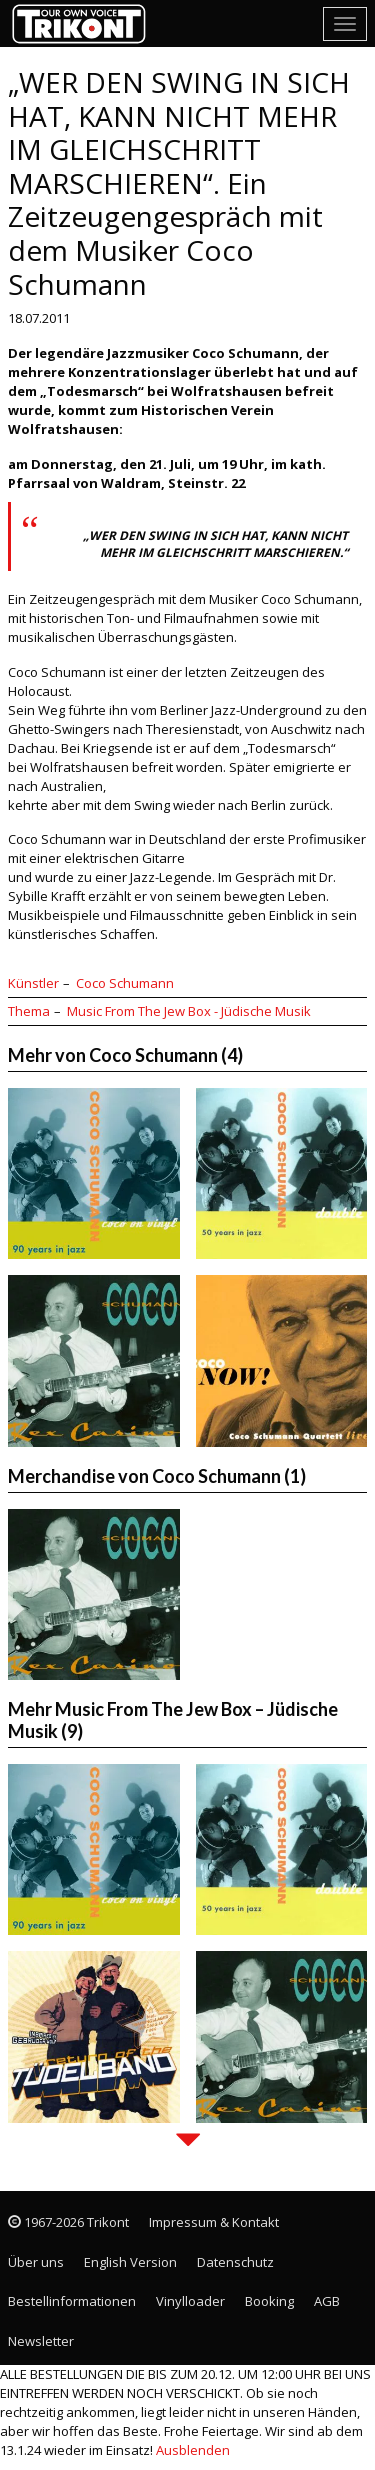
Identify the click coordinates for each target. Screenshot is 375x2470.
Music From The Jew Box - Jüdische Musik (189, 1011)
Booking (269, 2301)
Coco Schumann (125, 983)
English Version (130, 2262)
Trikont (85, 23)
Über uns (36, 2262)
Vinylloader (190, 2301)
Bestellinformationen (72, 2301)
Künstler (33, 983)
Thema (29, 1011)
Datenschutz (235, 2262)
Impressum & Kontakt (214, 2222)
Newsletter (41, 2341)
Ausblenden (193, 2450)
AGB (327, 2301)
